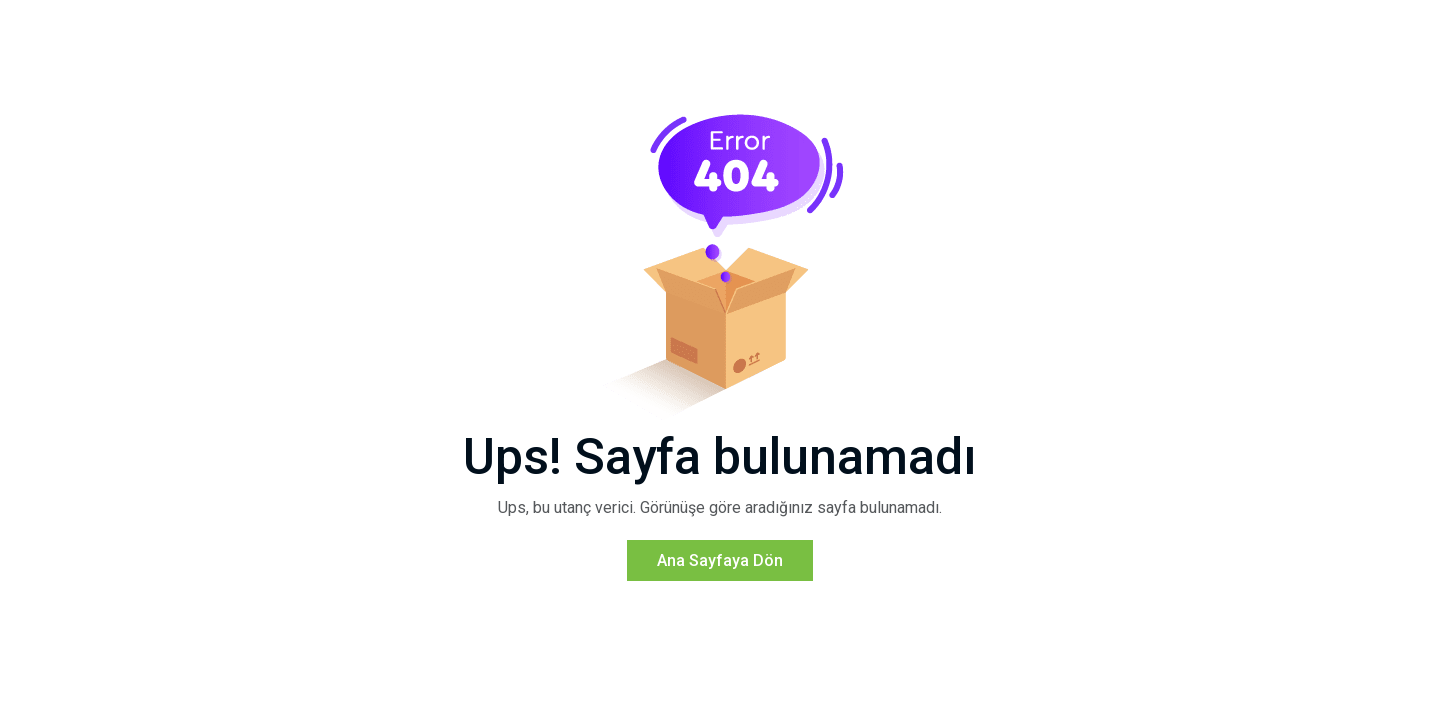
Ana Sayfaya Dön (720, 560)
